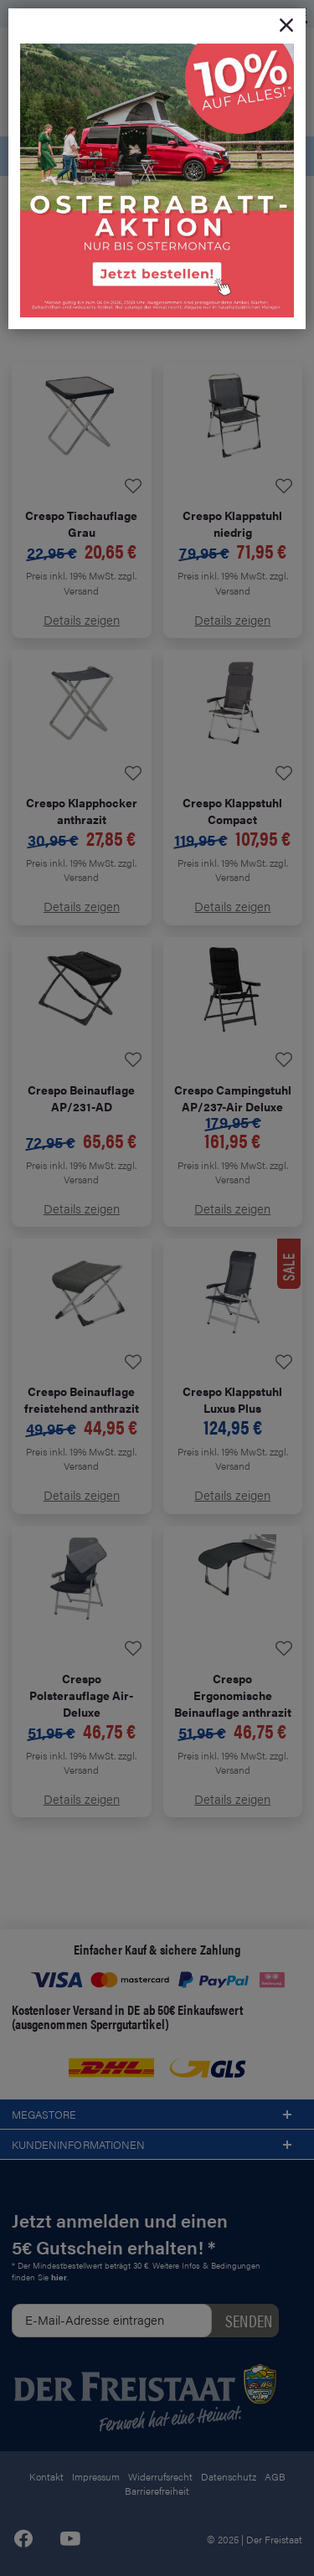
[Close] (286, 26)
